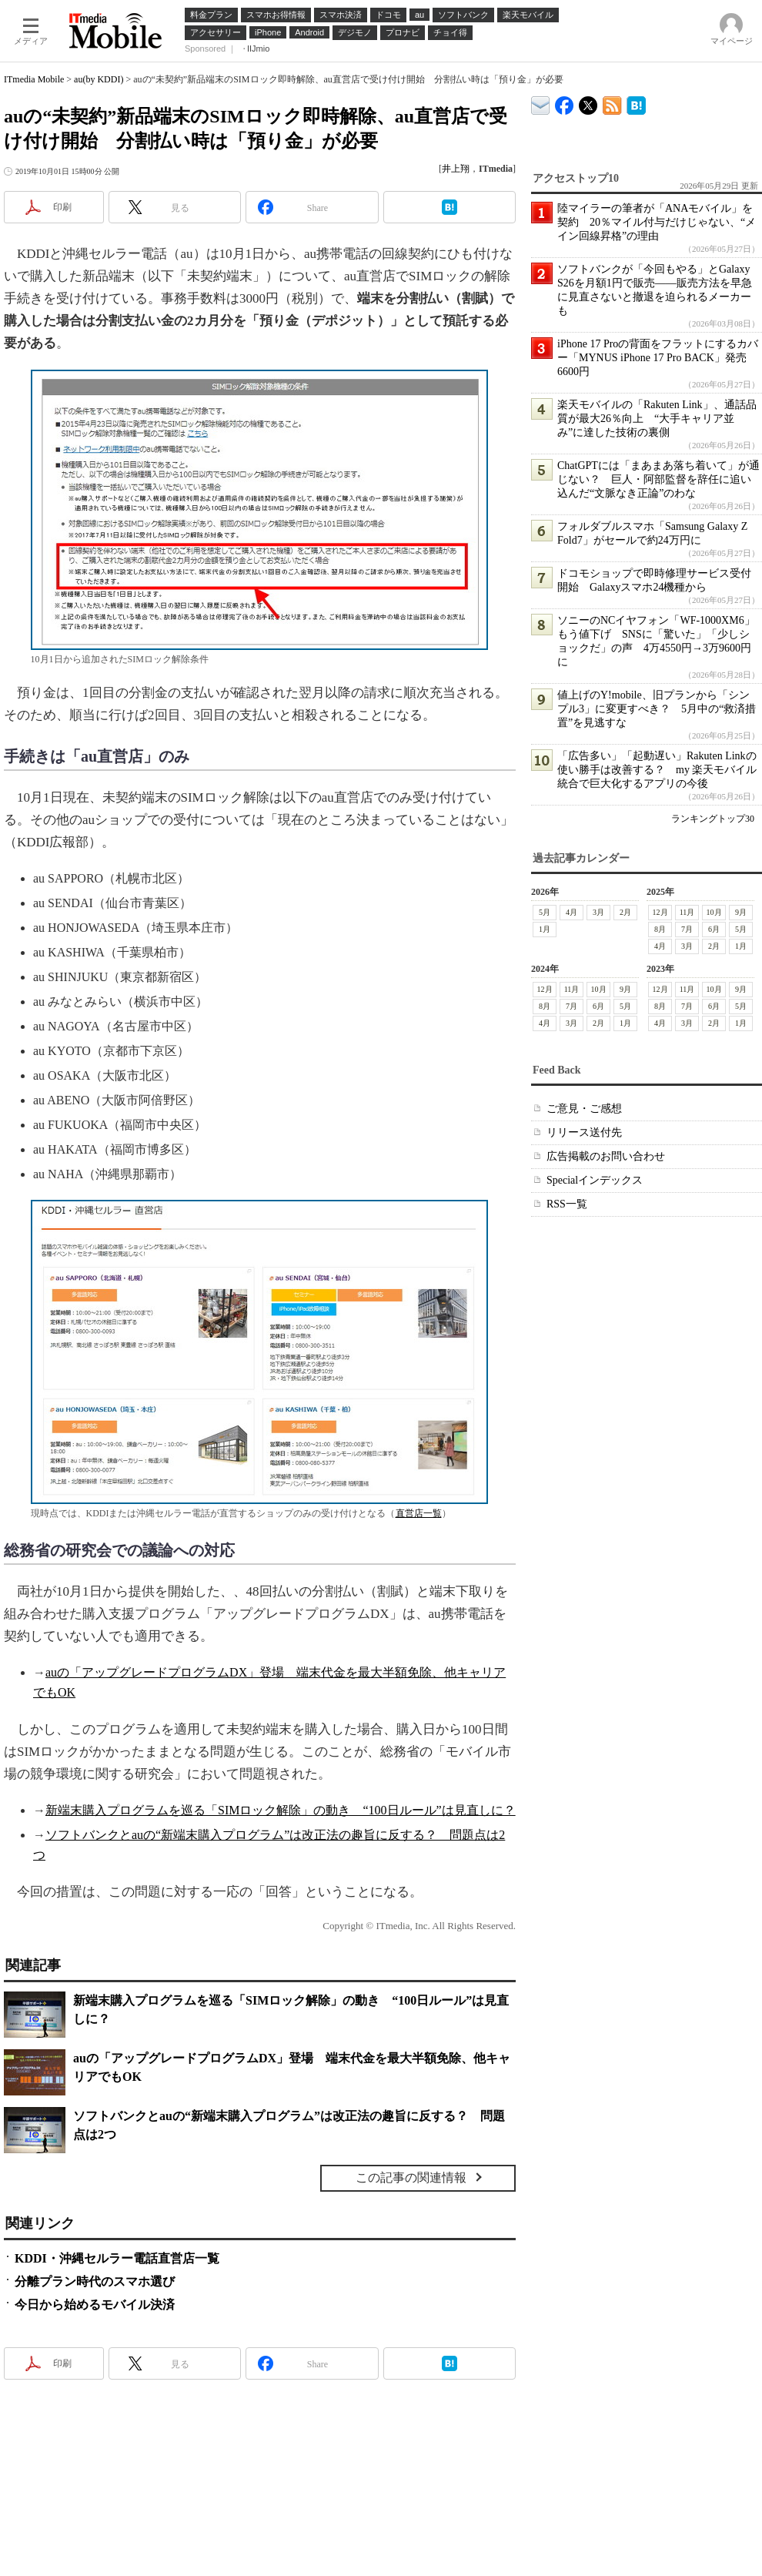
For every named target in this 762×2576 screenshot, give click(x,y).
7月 (687, 929)
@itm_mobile (588, 102)
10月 (714, 912)
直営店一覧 (419, 1513)
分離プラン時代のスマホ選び (95, 2281)
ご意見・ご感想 (584, 1108)
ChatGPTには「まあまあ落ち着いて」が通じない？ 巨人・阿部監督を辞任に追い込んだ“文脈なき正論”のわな (658, 479)
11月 (687, 912)
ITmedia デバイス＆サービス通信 (540, 102)
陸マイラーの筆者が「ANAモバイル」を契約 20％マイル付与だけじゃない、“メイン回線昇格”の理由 (656, 222)
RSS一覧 (566, 1204)
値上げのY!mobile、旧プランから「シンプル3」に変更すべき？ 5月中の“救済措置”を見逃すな (656, 709)
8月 (660, 929)
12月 (660, 912)
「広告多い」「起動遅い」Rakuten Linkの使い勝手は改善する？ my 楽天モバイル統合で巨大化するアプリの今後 (657, 769)
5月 (544, 912)
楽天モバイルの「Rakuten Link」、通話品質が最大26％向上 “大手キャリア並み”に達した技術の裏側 (657, 418)
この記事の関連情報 (411, 2177)
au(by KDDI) (98, 79)
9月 (741, 912)
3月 (598, 912)
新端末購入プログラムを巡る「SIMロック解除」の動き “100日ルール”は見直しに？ (280, 1810)
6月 (714, 929)
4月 (571, 912)
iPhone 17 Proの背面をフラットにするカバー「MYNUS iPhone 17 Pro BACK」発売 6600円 (657, 357)
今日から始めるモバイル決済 (95, 2304)
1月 (544, 929)
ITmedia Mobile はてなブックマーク (636, 102)
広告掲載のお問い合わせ (605, 1156)
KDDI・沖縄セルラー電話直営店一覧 (117, 2258)
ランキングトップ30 (712, 818)
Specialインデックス (594, 1180)
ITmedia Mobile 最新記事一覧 (612, 102)
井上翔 (456, 168)
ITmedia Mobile (34, 79)
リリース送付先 (584, 1132)
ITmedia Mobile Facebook (564, 102)
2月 (625, 912)
